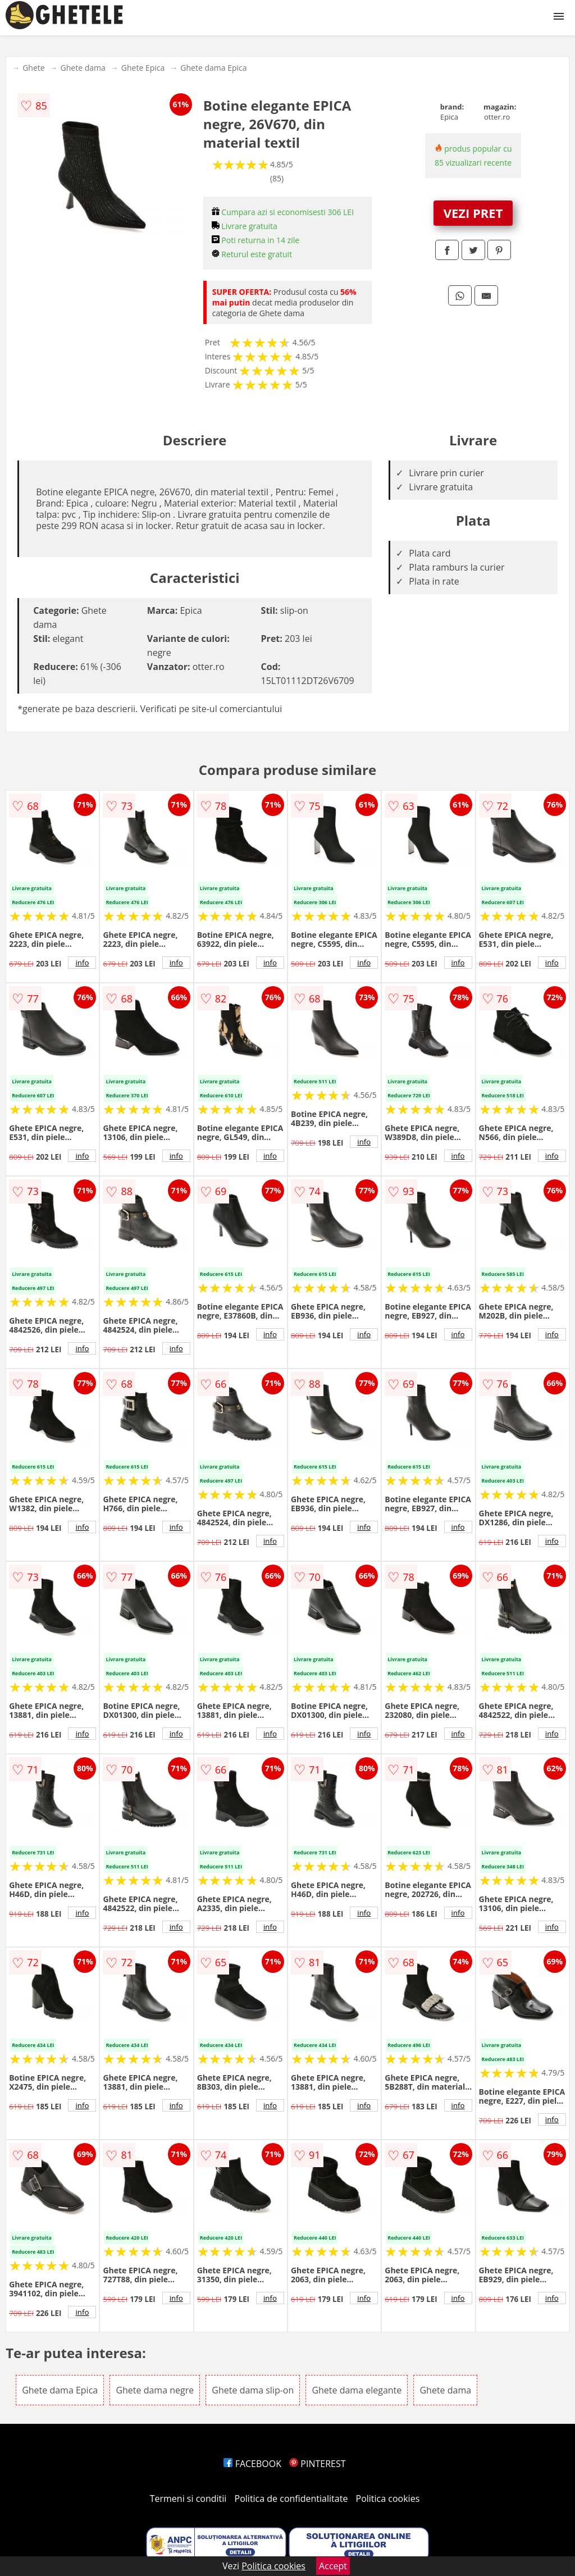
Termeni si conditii (188, 2498)
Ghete (33, 67)
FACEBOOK (252, 2464)
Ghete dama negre (155, 2390)
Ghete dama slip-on (253, 2390)
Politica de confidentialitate (291, 2498)
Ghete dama (83, 67)
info (82, 963)
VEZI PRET (473, 212)
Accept (333, 2566)
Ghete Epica (143, 67)
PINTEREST (317, 2464)
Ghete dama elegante (356, 2390)
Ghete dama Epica (213, 67)
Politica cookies (388, 2498)
